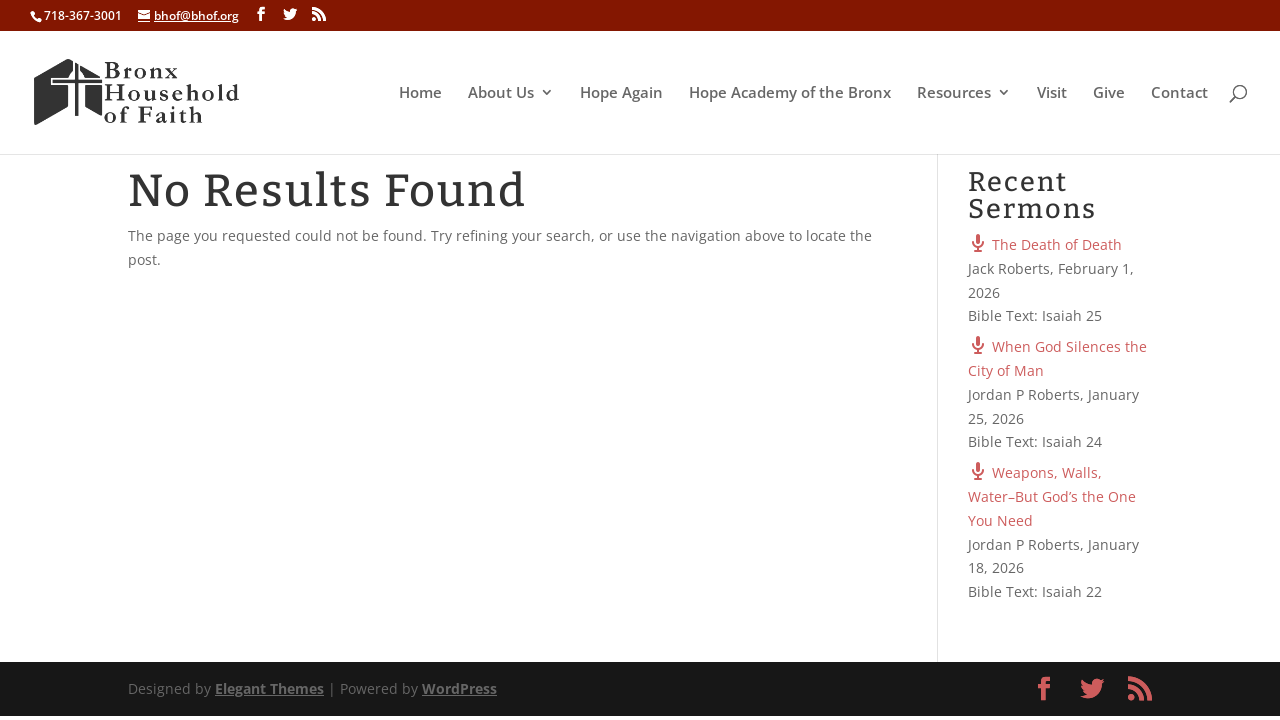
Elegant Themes (269, 688)
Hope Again (621, 93)
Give (1109, 93)
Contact (1179, 93)
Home (420, 93)
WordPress (459, 688)
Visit (1052, 93)
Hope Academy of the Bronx (790, 93)
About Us (501, 93)
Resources (954, 93)
